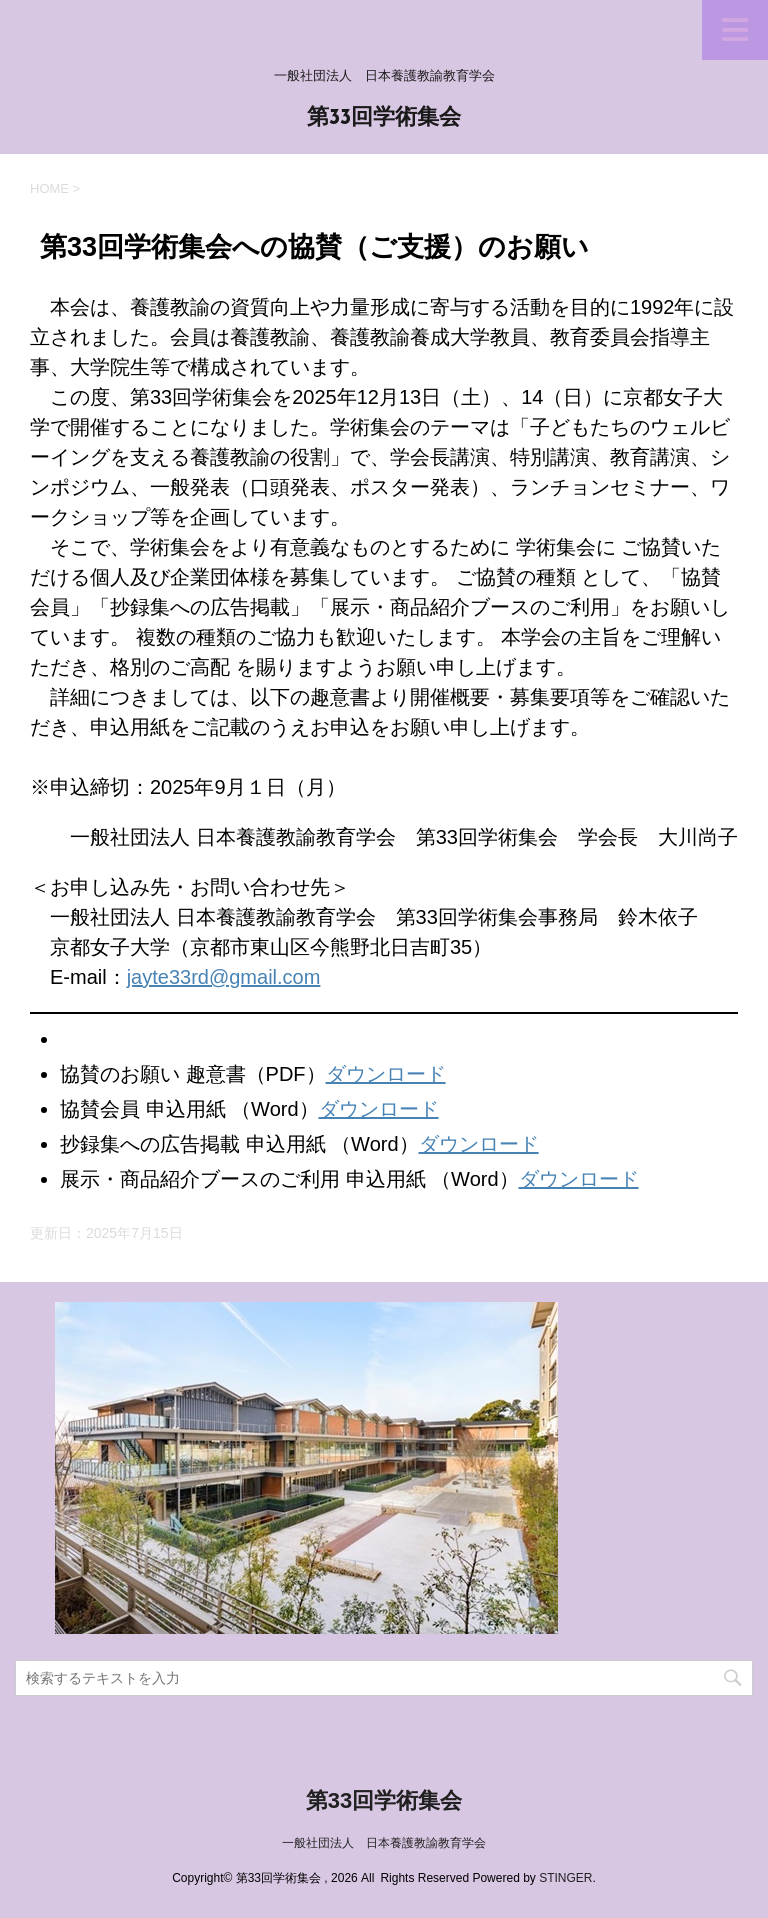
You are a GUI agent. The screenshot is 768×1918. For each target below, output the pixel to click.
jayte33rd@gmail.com (224, 977)
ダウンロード (386, 1074)
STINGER (565, 1878)
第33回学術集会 (384, 118)
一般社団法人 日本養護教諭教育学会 (384, 1843)
